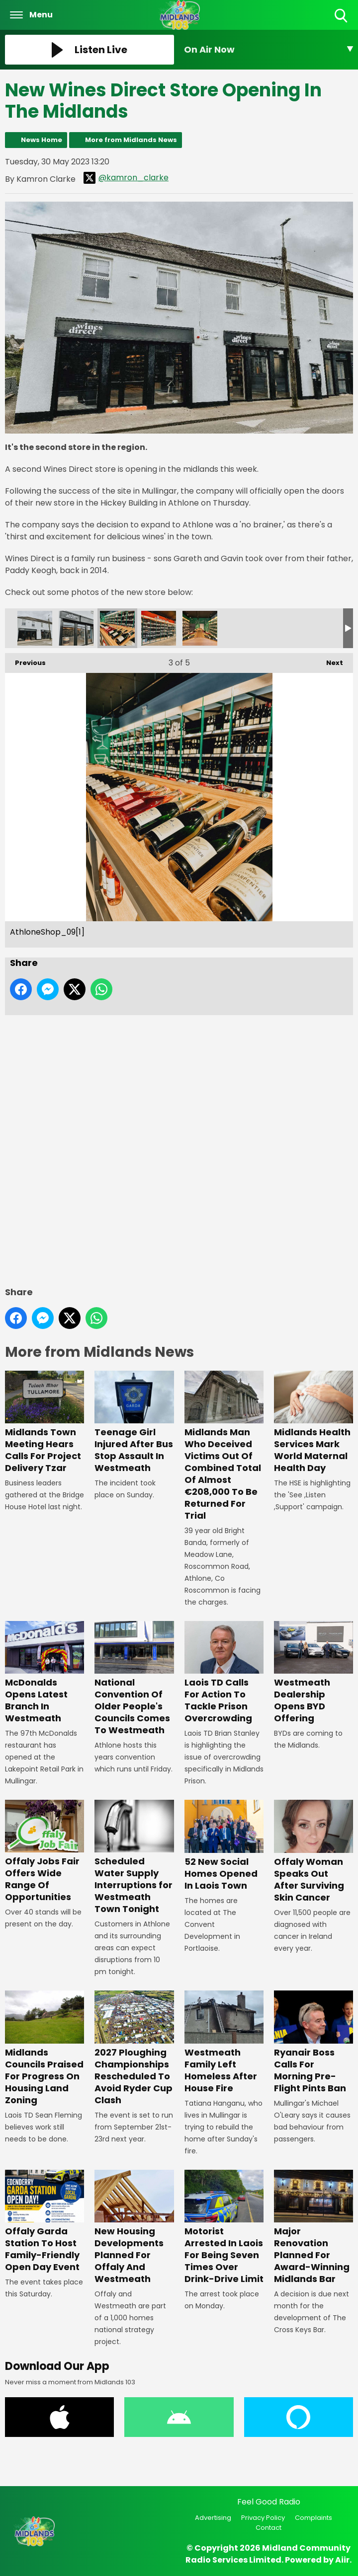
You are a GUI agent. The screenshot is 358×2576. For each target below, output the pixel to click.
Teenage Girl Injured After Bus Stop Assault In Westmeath (134, 1422)
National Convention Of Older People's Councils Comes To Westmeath (134, 1678)
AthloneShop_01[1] (34, 628)
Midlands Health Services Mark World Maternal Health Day (313, 1422)
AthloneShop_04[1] (76, 628)
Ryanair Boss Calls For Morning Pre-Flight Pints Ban (313, 2042)
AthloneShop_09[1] (117, 628)
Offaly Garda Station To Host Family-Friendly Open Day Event (44, 2221)
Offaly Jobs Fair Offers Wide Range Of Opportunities (44, 1852)
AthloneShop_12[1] (158, 628)
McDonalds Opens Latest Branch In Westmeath (44, 1672)
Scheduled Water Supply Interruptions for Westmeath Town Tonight (134, 1857)
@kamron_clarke (126, 178)
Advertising (213, 2517)
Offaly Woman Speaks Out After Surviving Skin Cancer (313, 1852)
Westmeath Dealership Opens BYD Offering (313, 1672)
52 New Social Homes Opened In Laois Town (224, 1846)
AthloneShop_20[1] (199, 628)
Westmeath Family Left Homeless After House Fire (224, 2042)
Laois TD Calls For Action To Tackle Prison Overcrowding (224, 1672)
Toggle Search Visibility (342, 16)
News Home (41, 140)
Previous (25, 660)
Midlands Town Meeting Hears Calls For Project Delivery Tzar (44, 1422)
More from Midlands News (131, 140)
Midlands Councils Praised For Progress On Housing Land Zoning (44, 2049)
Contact (268, 2527)
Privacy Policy (263, 2517)
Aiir (342, 2560)
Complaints (313, 2517)
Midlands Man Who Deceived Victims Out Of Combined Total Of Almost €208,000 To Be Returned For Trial (224, 1446)
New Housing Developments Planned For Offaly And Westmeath (134, 2227)
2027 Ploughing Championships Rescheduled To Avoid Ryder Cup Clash (134, 2048)
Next (329, 660)
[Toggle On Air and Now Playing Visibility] (268, 50)
